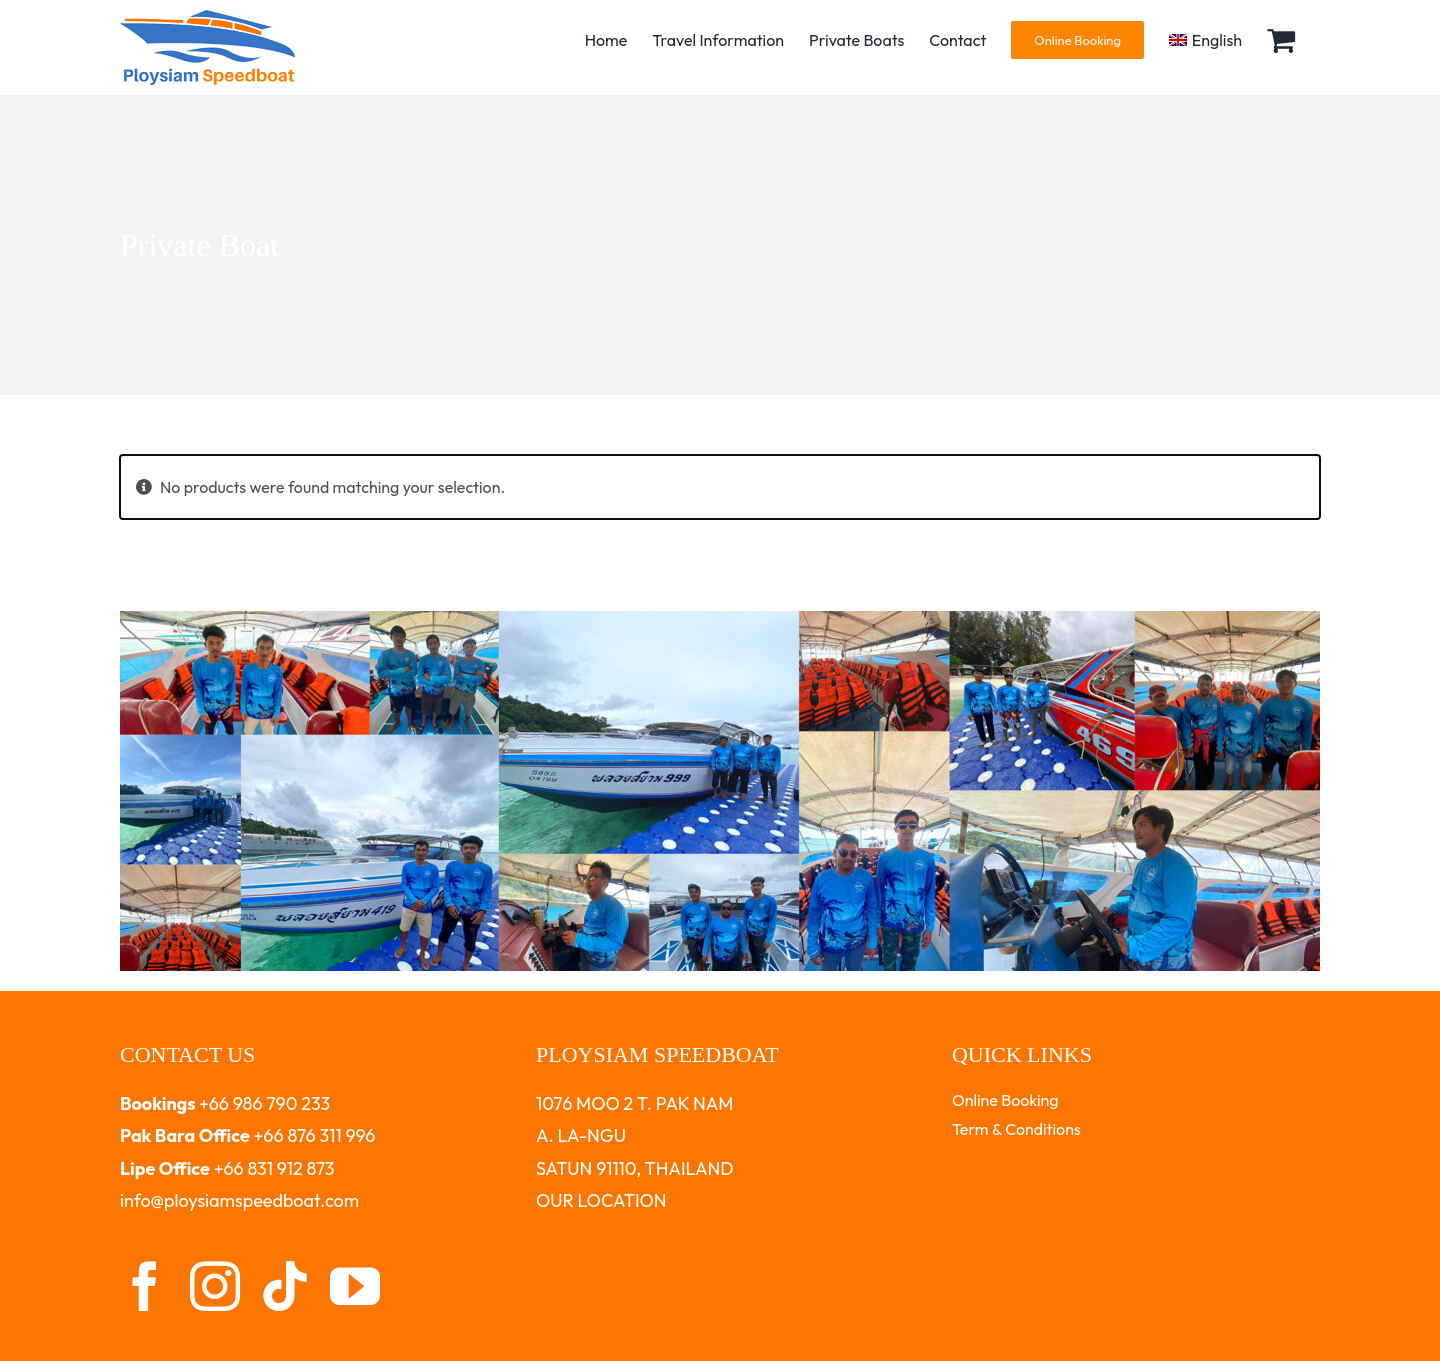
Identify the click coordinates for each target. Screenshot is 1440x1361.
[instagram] (215, 1286)
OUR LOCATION (601, 1200)
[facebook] (145, 1286)
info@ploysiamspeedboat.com (239, 1200)
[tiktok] (285, 1286)
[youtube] (355, 1286)
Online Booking (1005, 1100)
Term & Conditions (1016, 1129)
